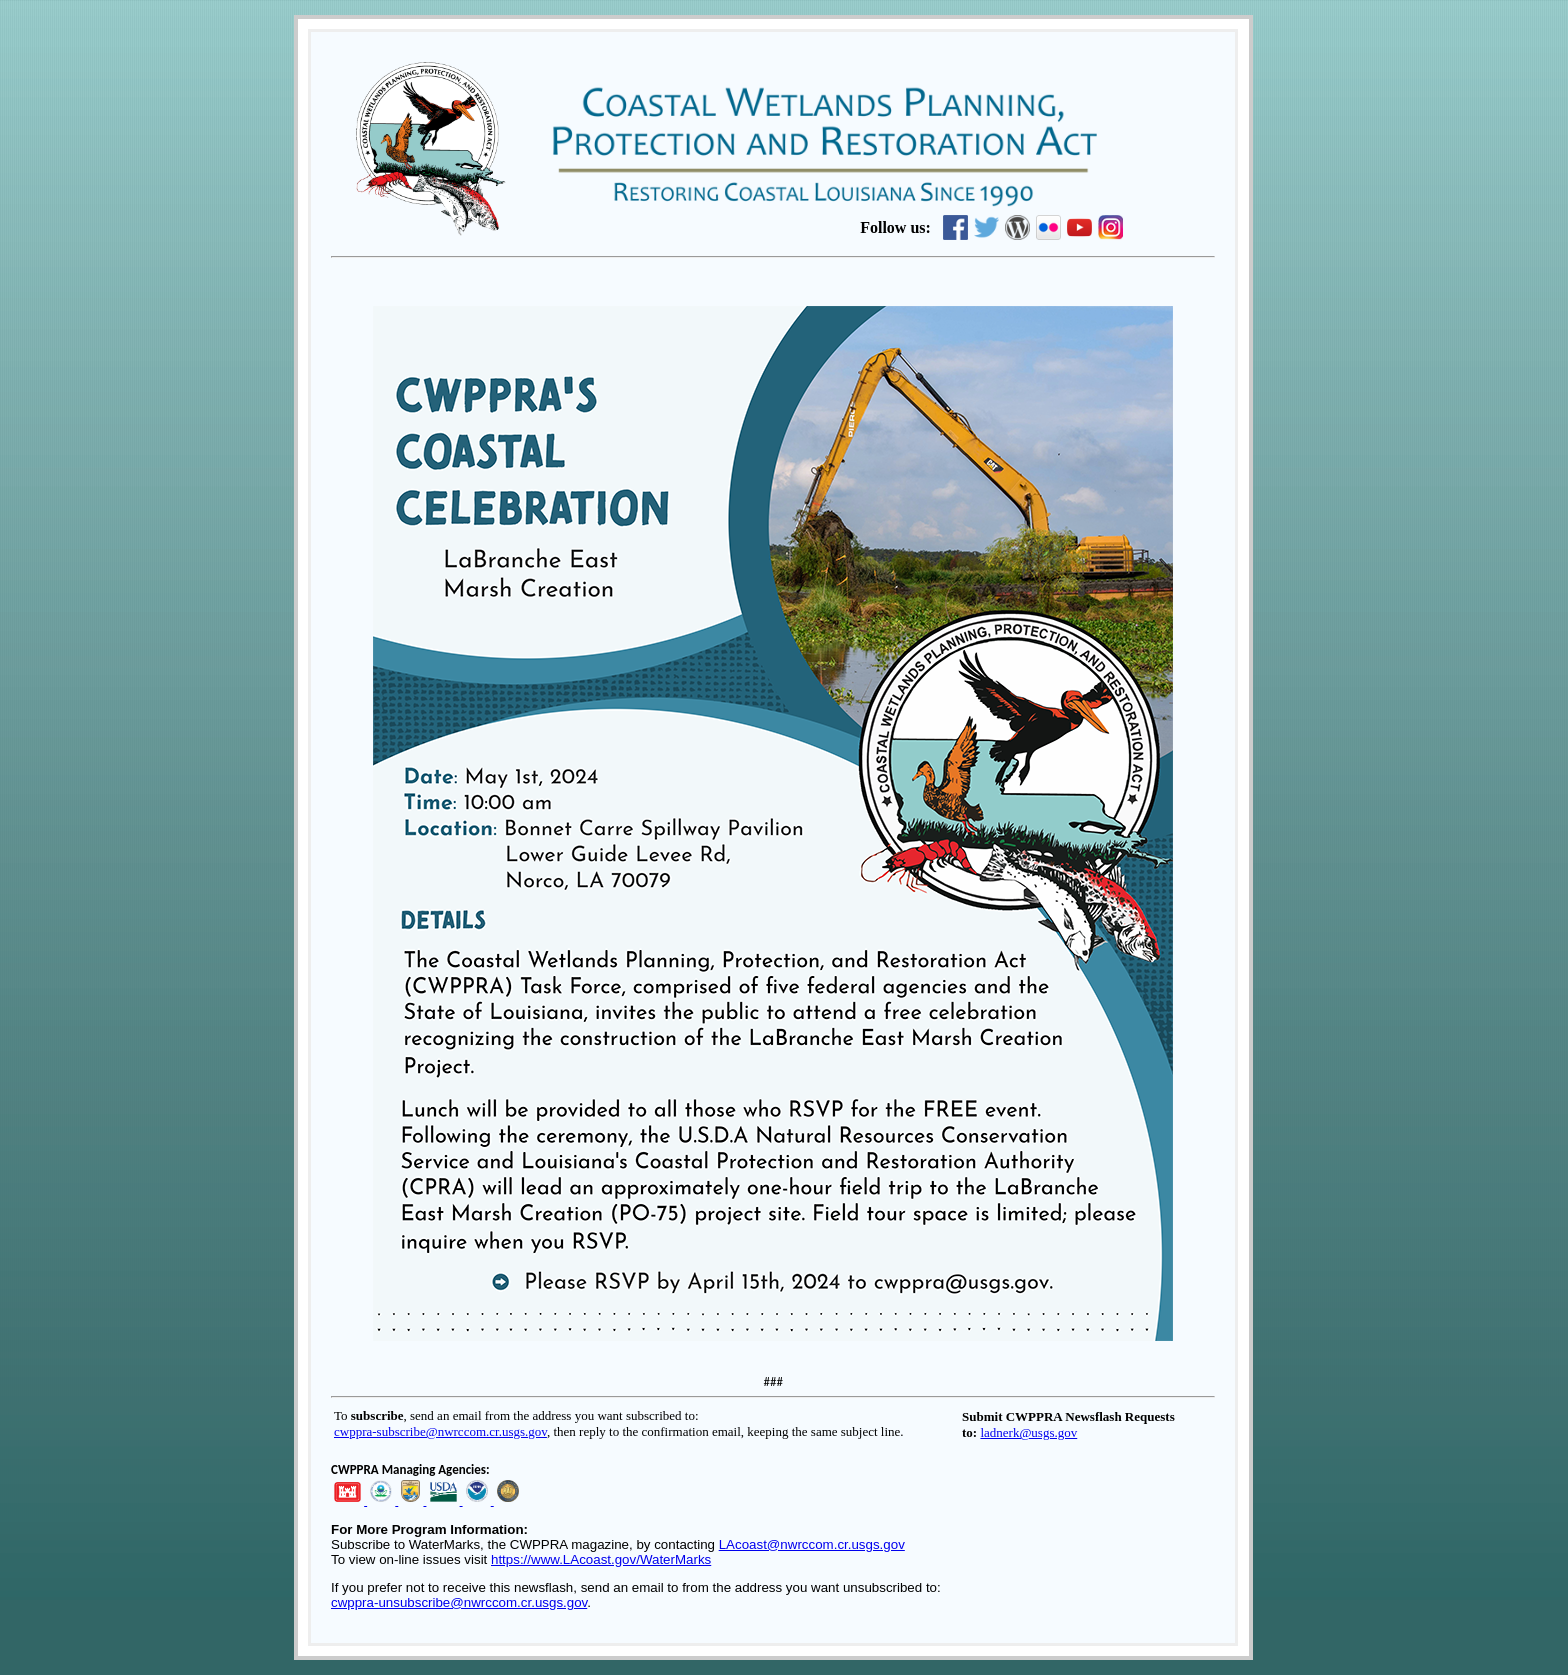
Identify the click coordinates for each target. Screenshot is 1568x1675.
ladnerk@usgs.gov (1028, 1432)
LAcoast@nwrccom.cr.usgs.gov (812, 1544)
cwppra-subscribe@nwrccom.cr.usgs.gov (440, 1431)
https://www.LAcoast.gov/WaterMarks (601, 1559)
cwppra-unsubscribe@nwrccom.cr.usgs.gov (459, 1602)
